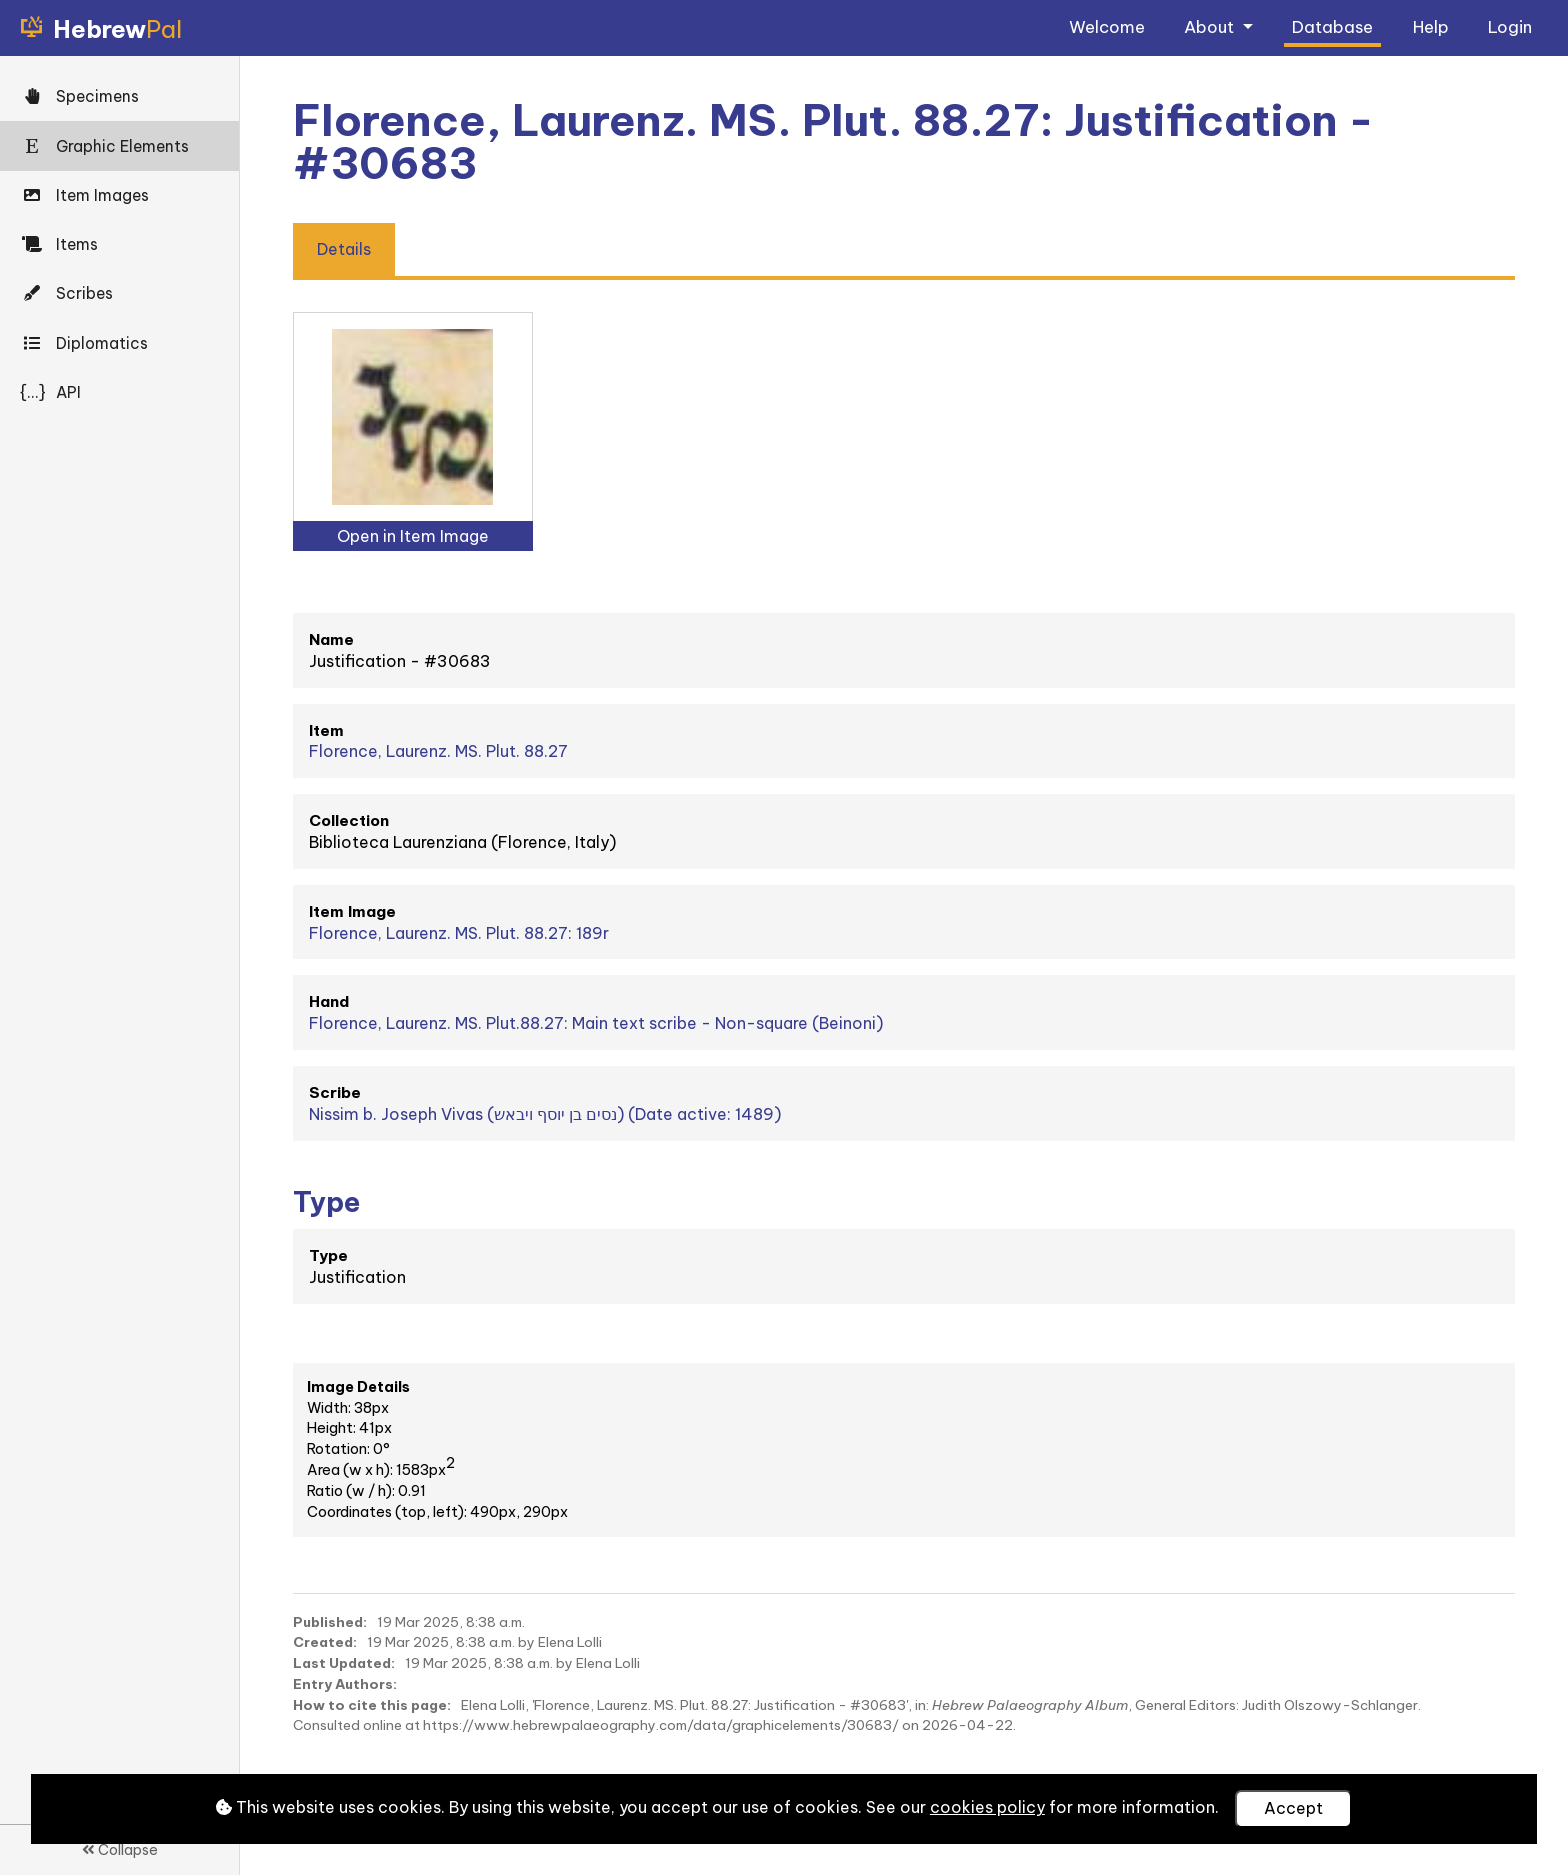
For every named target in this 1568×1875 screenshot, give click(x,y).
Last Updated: (344, 1663)
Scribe (335, 1092)
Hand (329, 1001)
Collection (349, 820)
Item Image (352, 911)
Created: (325, 1642)
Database (1332, 26)
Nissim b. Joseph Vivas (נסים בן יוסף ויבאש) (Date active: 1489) (545, 1114)
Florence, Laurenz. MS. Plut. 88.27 (438, 751)
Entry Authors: (345, 1684)
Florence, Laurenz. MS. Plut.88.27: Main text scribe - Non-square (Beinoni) (596, 1023)
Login (1510, 26)
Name (331, 639)
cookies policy (987, 1807)
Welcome (1107, 26)
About (1211, 26)
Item (326, 730)
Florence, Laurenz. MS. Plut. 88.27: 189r (459, 933)
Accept (1293, 1808)
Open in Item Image (413, 536)
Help (1431, 26)
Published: (330, 1622)
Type (328, 1255)
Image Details (358, 1387)
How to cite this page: (372, 1705)
